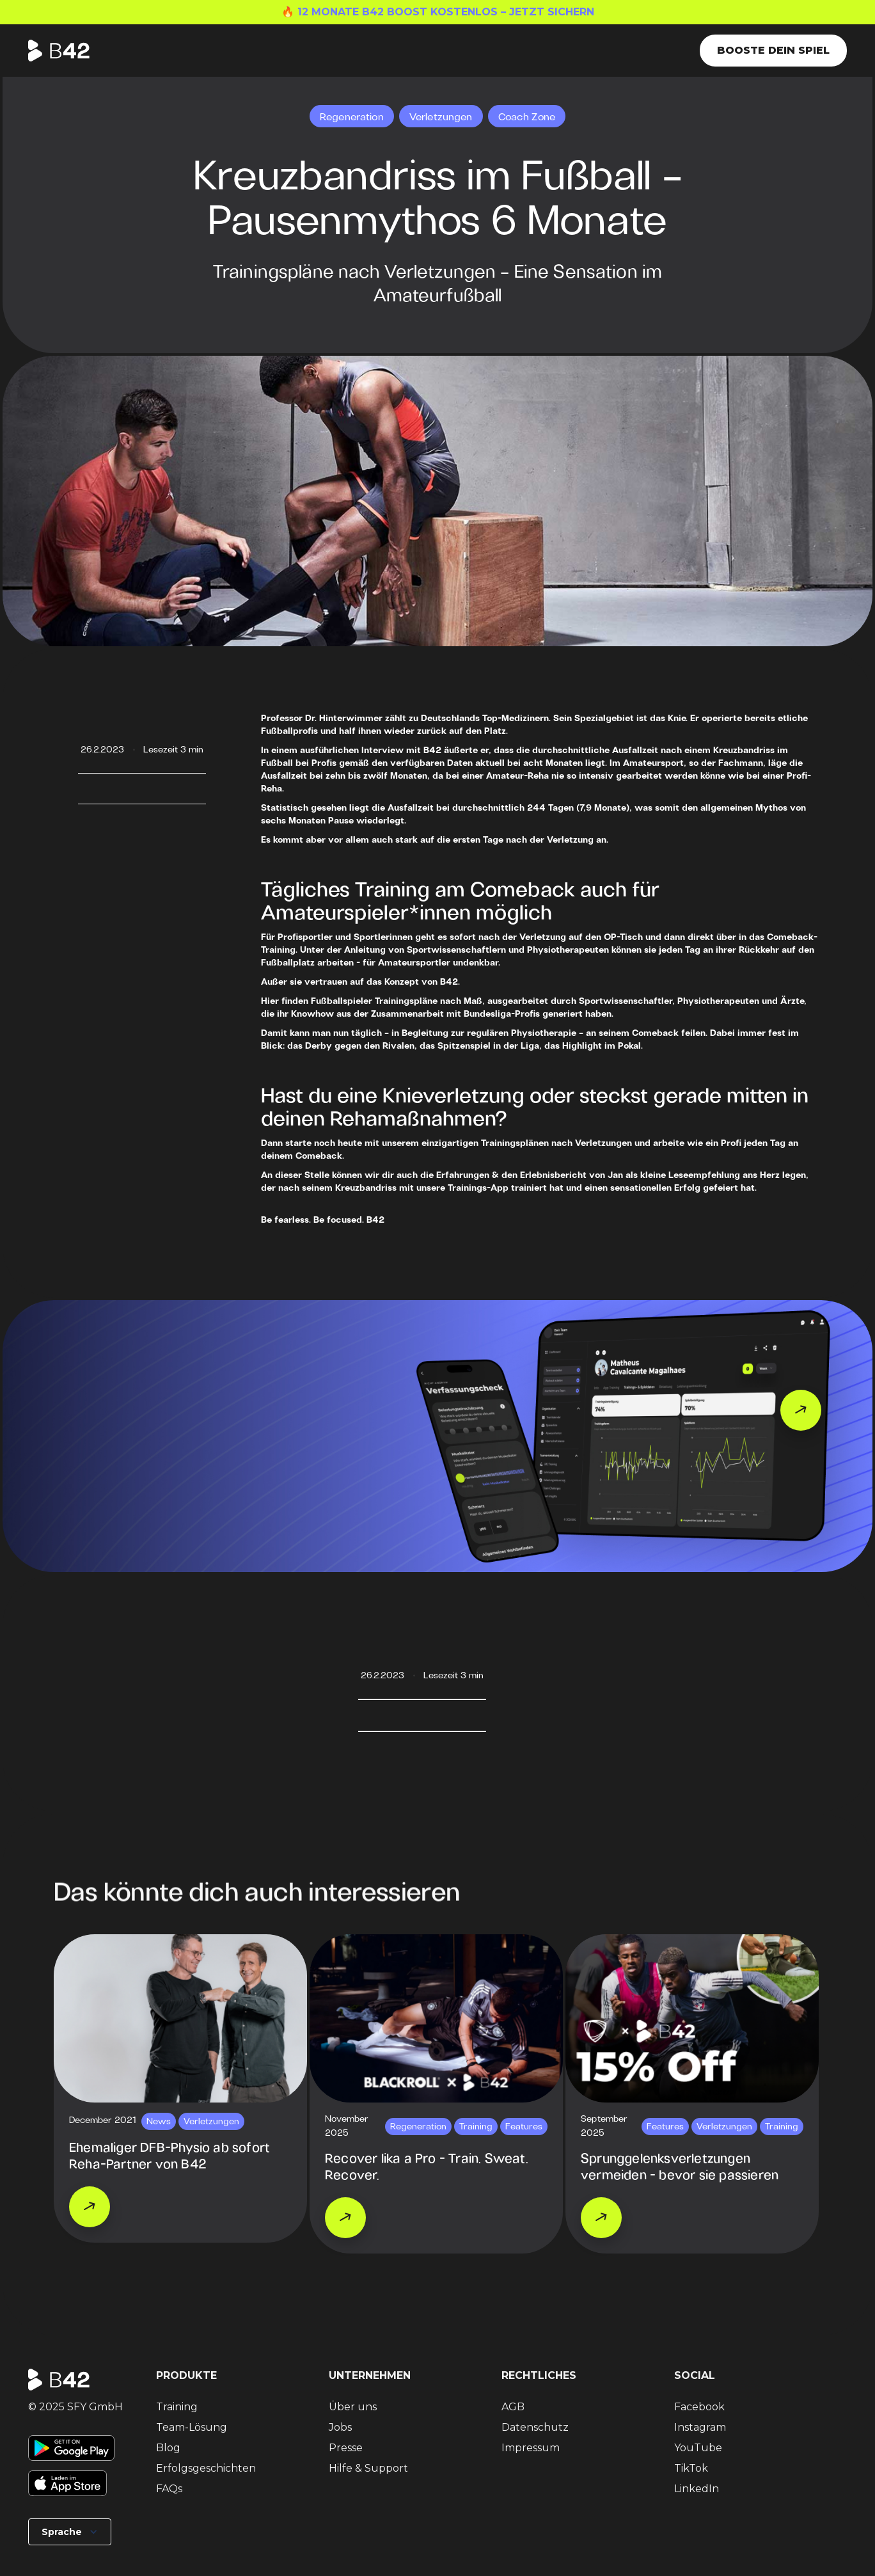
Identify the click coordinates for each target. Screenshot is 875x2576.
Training (177, 2407)
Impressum (530, 2448)
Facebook (699, 2407)
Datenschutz (535, 2427)
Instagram (700, 2427)
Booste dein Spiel (773, 50)
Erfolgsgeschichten (206, 2468)
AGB (512, 2407)
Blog (168, 2448)
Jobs (340, 2427)
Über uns (353, 2407)
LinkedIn (696, 2489)
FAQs (169, 2489)
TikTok (691, 2468)
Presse (346, 2448)
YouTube (698, 2448)
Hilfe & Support (368, 2468)
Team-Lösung (191, 2427)
